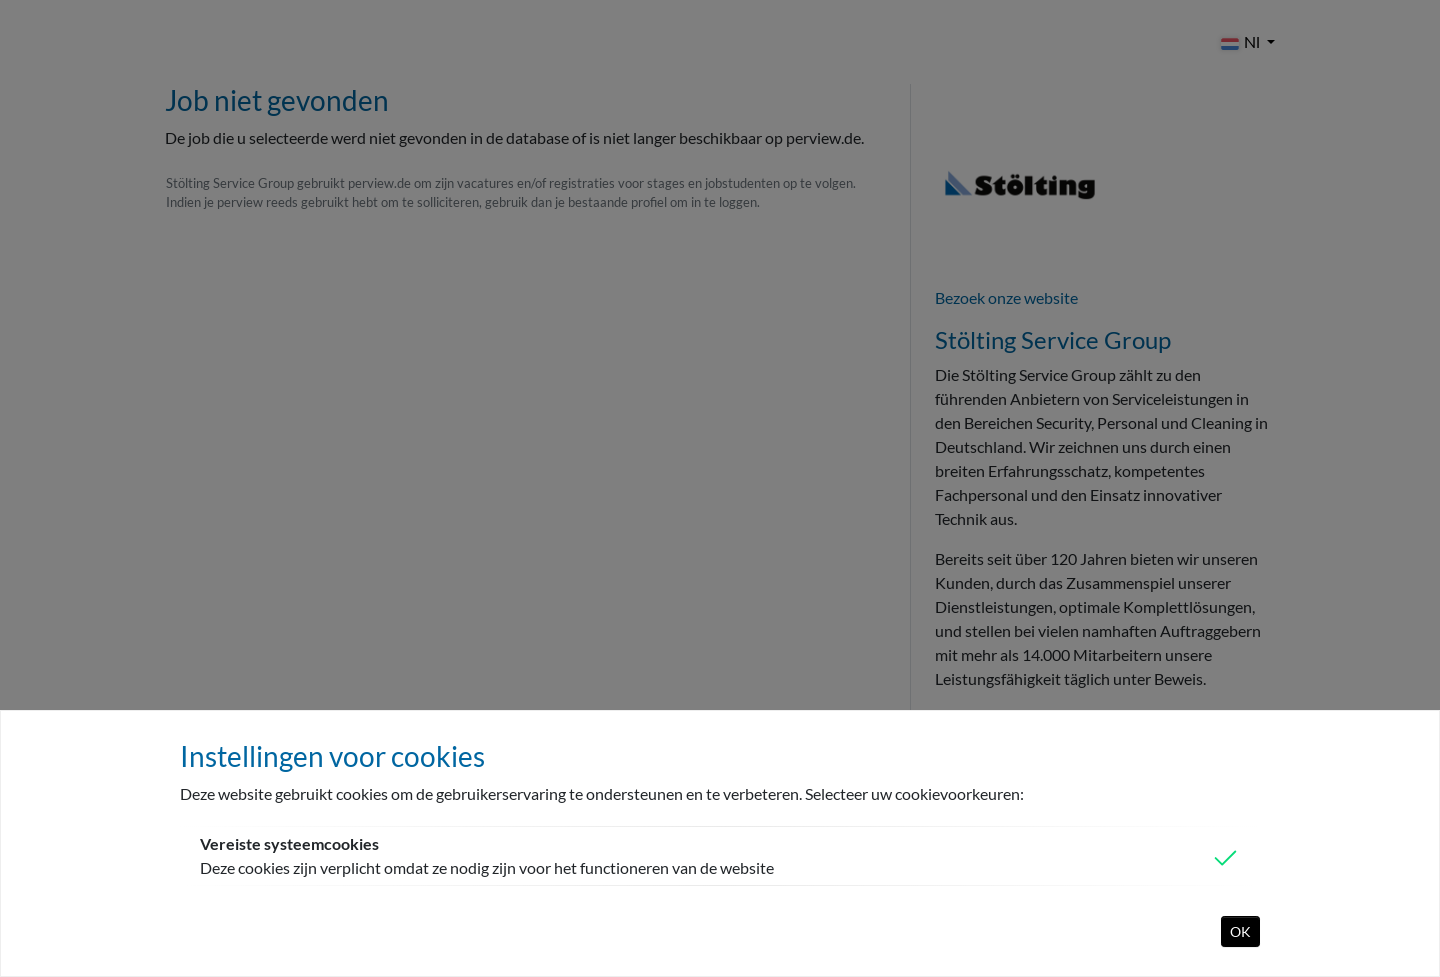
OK (1240, 931)
